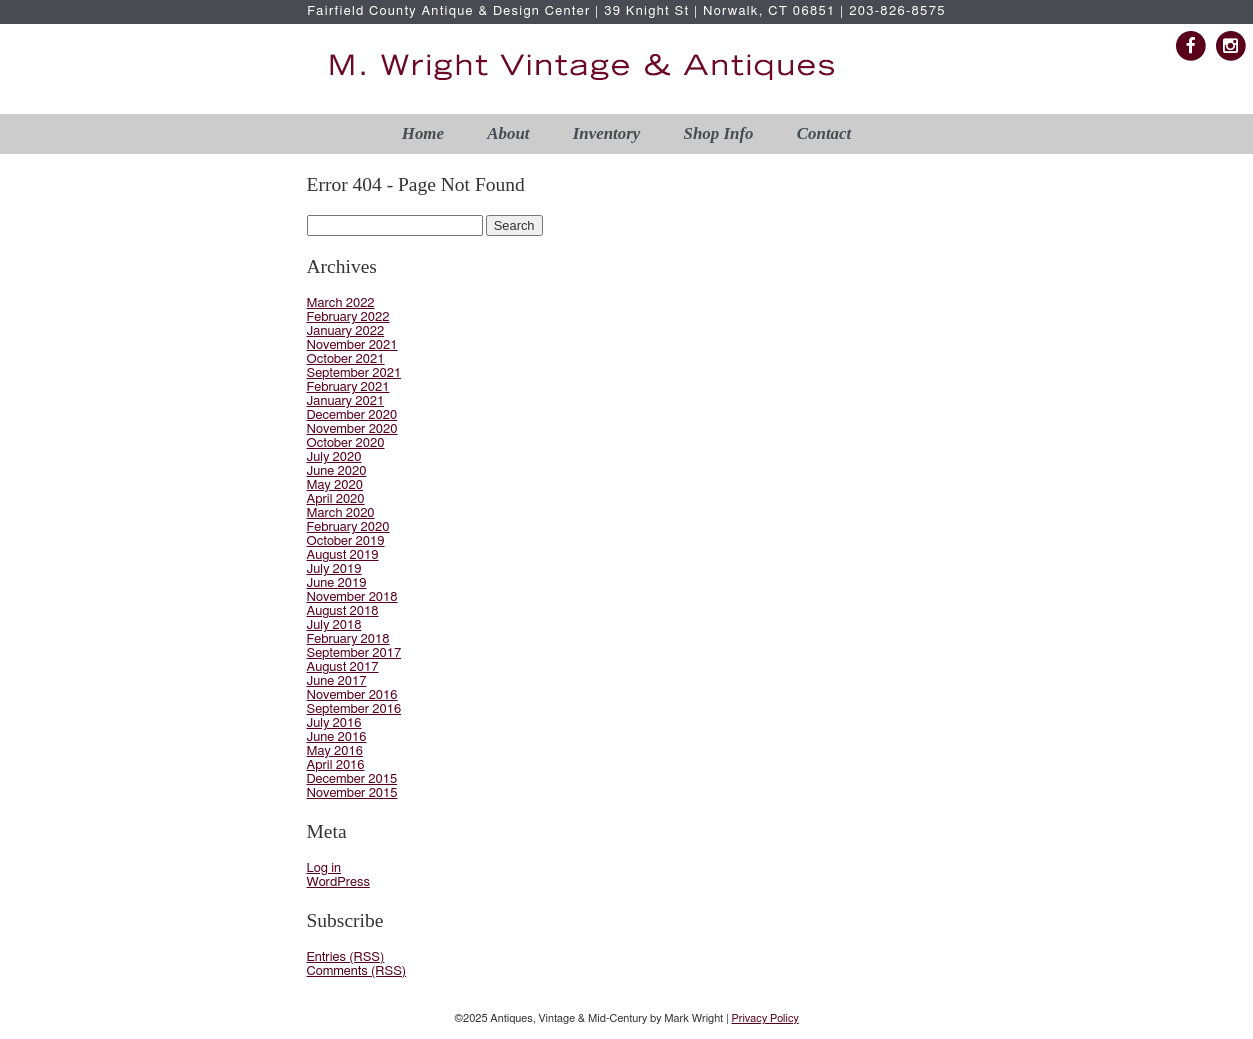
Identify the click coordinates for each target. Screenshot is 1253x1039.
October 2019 (346, 541)
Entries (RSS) (346, 957)
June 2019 (337, 583)
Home (423, 133)
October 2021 (346, 359)
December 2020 (352, 415)
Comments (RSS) (357, 971)
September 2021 (354, 373)
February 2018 (348, 639)
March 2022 (341, 303)
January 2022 (346, 331)
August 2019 (343, 555)
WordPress (338, 882)
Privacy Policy (764, 1018)
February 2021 (348, 387)
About (508, 133)
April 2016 (336, 765)
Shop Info (719, 133)
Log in (324, 868)
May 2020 (335, 485)
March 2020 (341, 513)
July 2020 (334, 457)
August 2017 (343, 667)
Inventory (607, 133)
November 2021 (352, 345)
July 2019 (334, 569)
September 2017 (354, 653)
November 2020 (352, 429)
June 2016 (337, 737)
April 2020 (336, 499)
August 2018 (343, 611)
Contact (824, 133)
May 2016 (335, 751)
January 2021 (346, 401)
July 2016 (334, 723)
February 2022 (348, 317)
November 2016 (352, 695)
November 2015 (352, 793)
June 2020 (337, 471)
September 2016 (354, 709)
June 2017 (337, 681)
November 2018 (352, 597)
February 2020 (348, 527)
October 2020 (346, 443)
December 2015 (352, 779)
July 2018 (334, 625)
